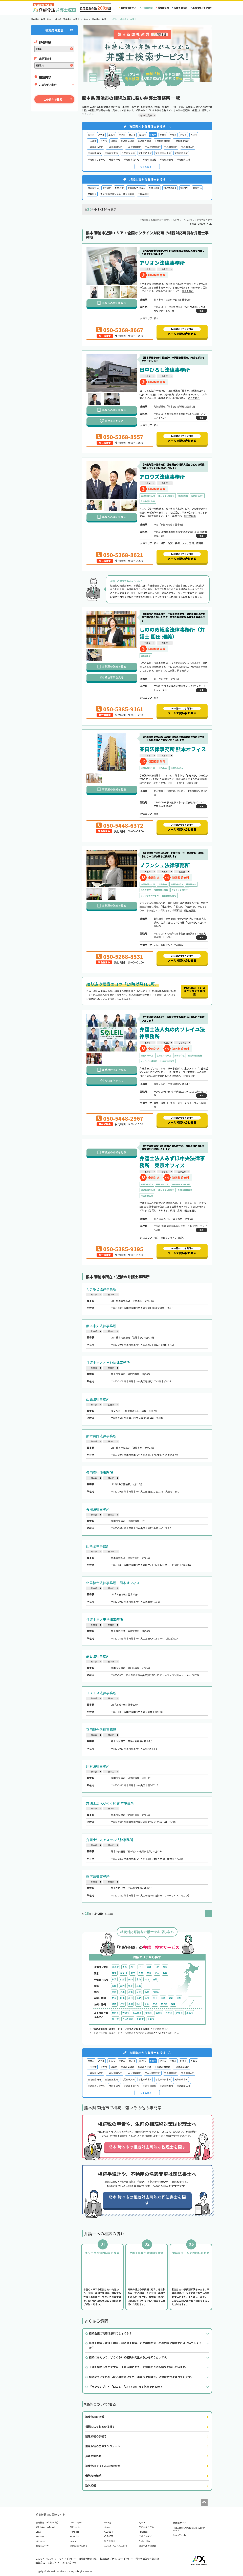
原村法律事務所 (98, 1766)
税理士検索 (163, 7)
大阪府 (147, 871)
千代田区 (165, 1042)
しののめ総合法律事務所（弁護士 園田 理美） (172, 633)
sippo (107, 2527)
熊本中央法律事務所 (101, 1325)
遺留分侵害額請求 (136, 187)
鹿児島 (164, 2004)
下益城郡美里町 (153, 147)
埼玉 (132, 1973)
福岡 (114, 2004)
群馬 (165, 1973)
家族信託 (197, 187)
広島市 (189, 2012)
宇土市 (163, 134)
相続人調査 (154, 187)
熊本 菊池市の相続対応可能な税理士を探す (147, 2147)
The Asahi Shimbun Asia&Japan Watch (189, 2529)
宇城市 (173, 134)
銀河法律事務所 (98, 1876)
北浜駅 (182, 871)
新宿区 (165, 1171)
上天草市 (92, 140)
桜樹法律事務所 (98, 1509)
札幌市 (148, 2012)
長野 (130, 1979)
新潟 (114, 1979)
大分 (146, 2004)
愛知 (114, 1985)
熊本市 (91, 134)
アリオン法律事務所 (162, 262)
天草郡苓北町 (181, 153)
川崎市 (140, 2019)
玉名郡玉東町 (111, 153)
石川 (146, 1979)
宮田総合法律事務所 (101, 1729)
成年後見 (92, 194)
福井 (155, 1979)
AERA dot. (75, 2536)
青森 (124, 1967)
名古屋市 (137, 2012)
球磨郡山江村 (183, 159)
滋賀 (146, 1991)
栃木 (157, 1973)
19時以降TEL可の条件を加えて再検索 (194, 991)
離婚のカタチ (42, 2545)
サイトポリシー (67, 2558)
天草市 (193, 134)
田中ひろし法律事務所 (165, 369)
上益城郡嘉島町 (133, 147)
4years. (142, 2522)
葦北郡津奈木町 (163, 153)
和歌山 (156, 1991)
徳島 (163, 1998)
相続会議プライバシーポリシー (116, 2558)
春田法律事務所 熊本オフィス (173, 749)
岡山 (122, 1998)
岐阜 (130, 1985)
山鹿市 (142, 134)
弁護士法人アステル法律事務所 (109, 1839)
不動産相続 (143, 194)
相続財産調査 (170, 187)
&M (37, 2527)
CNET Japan (76, 2522)
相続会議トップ (128, 7)
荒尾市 (122, 134)
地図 (201, 310)
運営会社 (40, 2562)
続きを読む (187, 291)
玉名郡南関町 (94, 153)
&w (43, 2527)
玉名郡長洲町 (171, 147)
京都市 (179, 2012)
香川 (155, 1998)
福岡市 (159, 2012)
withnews (40, 2540)
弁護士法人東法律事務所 (104, 1619)
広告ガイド (53, 2562)
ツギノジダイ (145, 2536)
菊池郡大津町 (144, 140)
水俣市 (183, 134)
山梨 (122, 1979)
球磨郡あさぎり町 (96, 159)
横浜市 (115, 2012)
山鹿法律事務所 (98, 1399)
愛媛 (171, 1998)
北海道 (115, 1967)
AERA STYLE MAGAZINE (115, 2545)
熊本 (138, 2004)
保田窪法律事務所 (99, 1472)
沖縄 (173, 2004)
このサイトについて (46, 2558)
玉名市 (111, 134)
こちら (158, 2033)
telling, (107, 2522)
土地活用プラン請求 (202, 7)
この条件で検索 (52, 99)
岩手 (132, 1967)
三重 (138, 1985)
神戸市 (169, 2012)
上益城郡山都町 (95, 147)
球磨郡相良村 (149, 159)
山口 (130, 1998)
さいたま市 (127, 2019)
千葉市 (150, 2019)
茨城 (149, 1973)
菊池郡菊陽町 (127, 140)
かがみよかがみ (146, 2527)
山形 (157, 1967)
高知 (179, 1998)
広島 (114, 1998)
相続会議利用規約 (87, 2558)
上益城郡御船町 (162, 140)
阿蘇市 (114, 140)
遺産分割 (106, 187)
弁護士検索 (147, 7)
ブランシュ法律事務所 (165, 865)
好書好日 (108, 2536)
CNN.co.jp (75, 2527)
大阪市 (165, 871)
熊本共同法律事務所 (101, 1435)
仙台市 (115, 2019)
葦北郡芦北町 (145, 153)
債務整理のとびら (78, 2545)
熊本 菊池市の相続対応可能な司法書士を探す (147, 2200)
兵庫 (122, 1991)
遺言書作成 (93, 187)
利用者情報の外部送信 (147, 2558)
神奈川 (123, 1973)
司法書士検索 (180, 7)
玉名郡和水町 (187, 147)
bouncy (73, 2540)
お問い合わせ (69, 2562)
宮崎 (155, 2004)
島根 (146, 1998)
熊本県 (147, 269)
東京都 (147, 1042)
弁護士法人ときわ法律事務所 (108, 1362)
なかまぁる (109, 2540)
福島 (165, 1967)
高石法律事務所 (98, 1656)
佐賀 (122, 2004)
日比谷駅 (183, 1042)
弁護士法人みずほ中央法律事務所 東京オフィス (172, 1161)
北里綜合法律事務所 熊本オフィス (113, 1582)
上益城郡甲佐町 (114, 147)
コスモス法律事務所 (101, 1692)
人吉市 (103, 140)
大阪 (114, 1991)
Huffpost (74, 2531)
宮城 (149, 1967)
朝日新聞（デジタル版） (48, 2522)
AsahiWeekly (179, 2534)
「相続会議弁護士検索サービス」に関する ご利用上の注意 (122, 2029)
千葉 (141, 1973)
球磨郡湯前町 (166, 159)
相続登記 (184, 187)
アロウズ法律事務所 (162, 476)
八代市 (101, 134)
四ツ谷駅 (182, 1171)
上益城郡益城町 (181, 140)
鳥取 (138, 1998)
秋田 (141, 1967)
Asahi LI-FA (144, 2540)
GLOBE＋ (108, 2531)
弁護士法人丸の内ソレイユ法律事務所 (172, 1033)
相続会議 (143, 2531)
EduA (38, 2531)
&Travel (51, 2527)
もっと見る (146, 166)
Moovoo (40, 2536)
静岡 (122, 1985)
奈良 (138, 1991)
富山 (138, 1979)
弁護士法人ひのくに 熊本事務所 (110, 1803)
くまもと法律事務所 (101, 1289)
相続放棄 (119, 187)
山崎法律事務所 (98, 1546)
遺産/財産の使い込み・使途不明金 (117, 194)
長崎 (130, 2004)
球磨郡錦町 (114, 159)
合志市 (132, 134)
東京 (114, 1973)
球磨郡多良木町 (131, 159)
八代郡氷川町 (128, 153)
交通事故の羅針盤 (147, 2545)
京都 (130, 1991)
